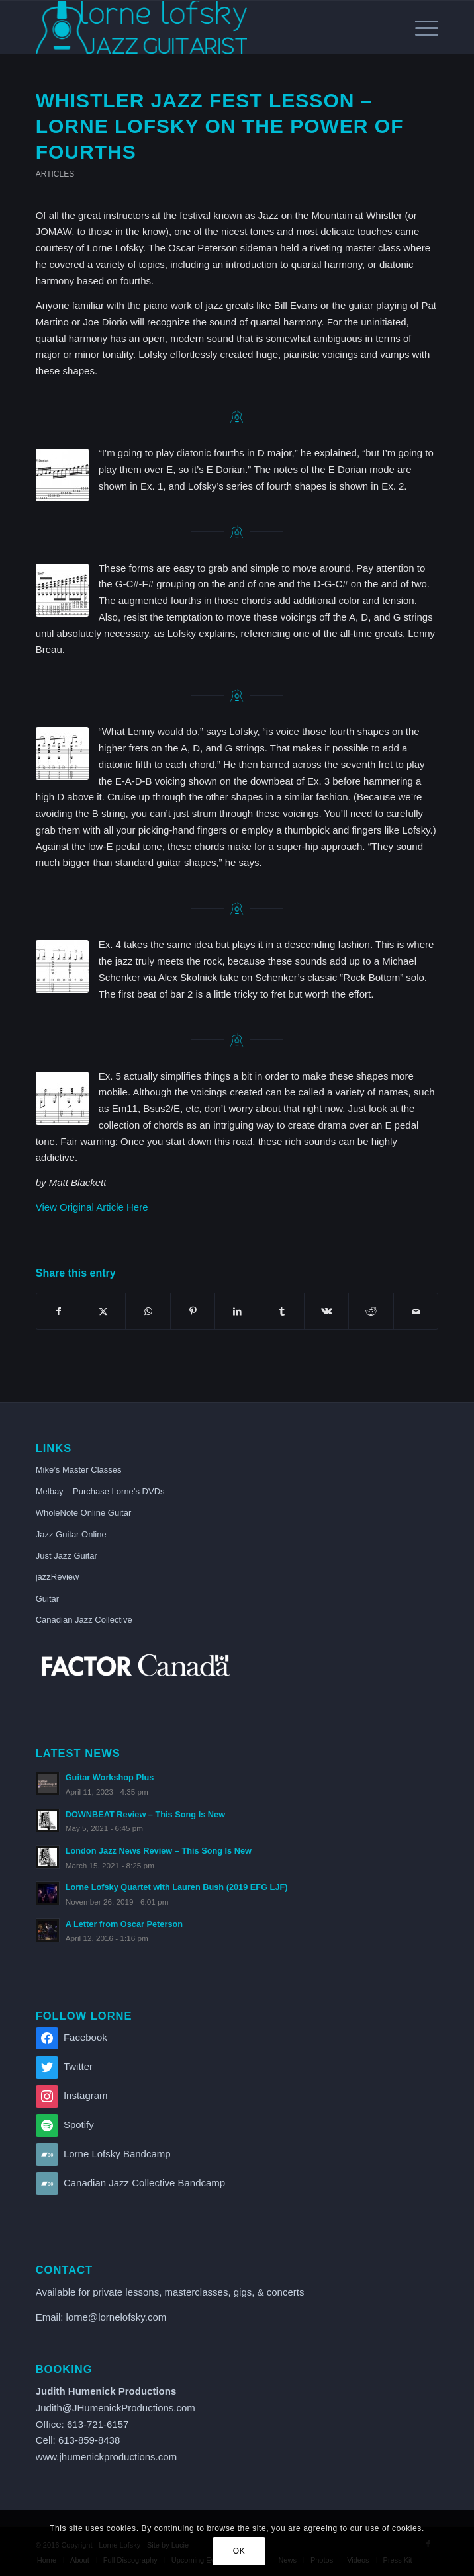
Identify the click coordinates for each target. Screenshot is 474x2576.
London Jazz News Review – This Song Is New (159, 1851)
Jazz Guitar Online (71, 1534)
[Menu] (420, 27)
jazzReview (57, 1577)
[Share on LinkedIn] (237, 1311)
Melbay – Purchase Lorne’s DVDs (100, 1491)
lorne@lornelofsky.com (116, 2317)
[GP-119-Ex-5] (62, 1098)
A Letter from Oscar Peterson (124, 1924)
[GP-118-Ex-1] (62, 475)
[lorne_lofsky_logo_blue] (197, 27)
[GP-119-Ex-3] (62, 753)
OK (239, 2550)
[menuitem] (420, 27)
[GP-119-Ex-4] (62, 966)
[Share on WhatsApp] (147, 1311)
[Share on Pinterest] (192, 1311)
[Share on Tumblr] (282, 1311)
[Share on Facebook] (58, 1311)
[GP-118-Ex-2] (62, 590)
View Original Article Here (92, 1207)
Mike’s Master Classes (79, 1470)
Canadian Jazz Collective (84, 1620)
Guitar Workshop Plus (110, 1777)
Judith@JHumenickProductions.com (115, 2407)
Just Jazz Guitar (66, 1556)
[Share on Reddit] (371, 1311)
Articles (55, 174)
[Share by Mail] (416, 1311)
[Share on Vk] (326, 1311)
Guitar (47, 1599)
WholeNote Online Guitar (84, 1513)
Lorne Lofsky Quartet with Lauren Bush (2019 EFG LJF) (177, 1887)
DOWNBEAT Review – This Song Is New (145, 1814)
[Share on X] (103, 1311)
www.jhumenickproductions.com (106, 2456)
